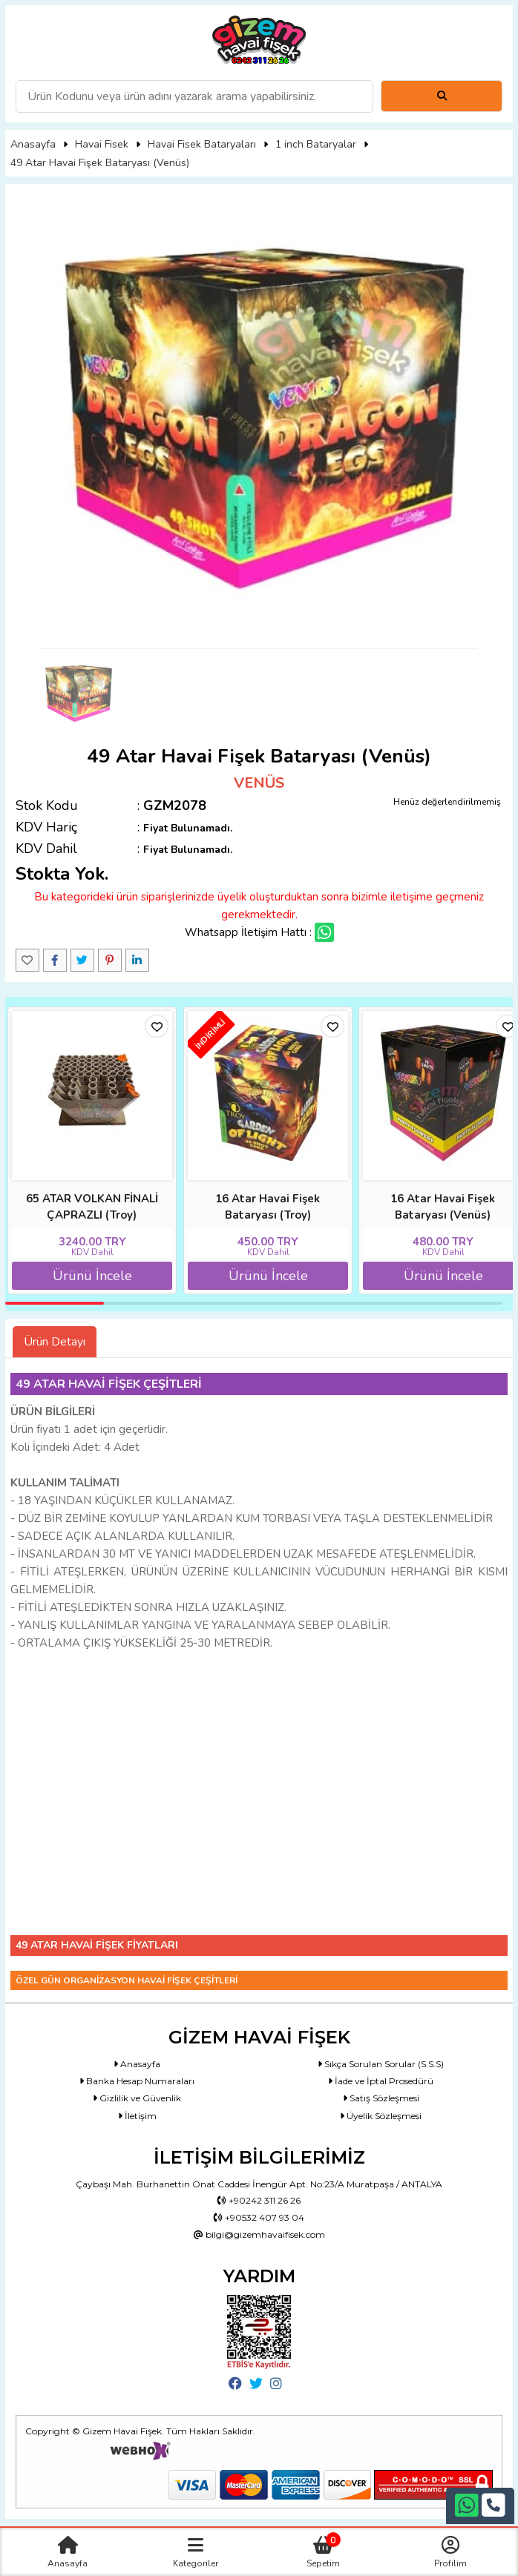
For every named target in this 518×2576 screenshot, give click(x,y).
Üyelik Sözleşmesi (381, 2115)
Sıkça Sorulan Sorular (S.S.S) (381, 2063)
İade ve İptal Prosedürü (380, 2080)
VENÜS (259, 783)
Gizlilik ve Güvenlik (137, 2098)
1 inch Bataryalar (315, 144)
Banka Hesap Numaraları (136, 2080)
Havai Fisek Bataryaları (202, 144)
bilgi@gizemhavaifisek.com (259, 2234)
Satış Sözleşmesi (381, 2098)
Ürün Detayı (54, 1342)
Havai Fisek (101, 144)
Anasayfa (33, 144)
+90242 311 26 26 (259, 2200)
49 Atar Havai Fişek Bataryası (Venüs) (99, 163)
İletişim (137, 2115)
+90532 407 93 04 (259, 2217)
